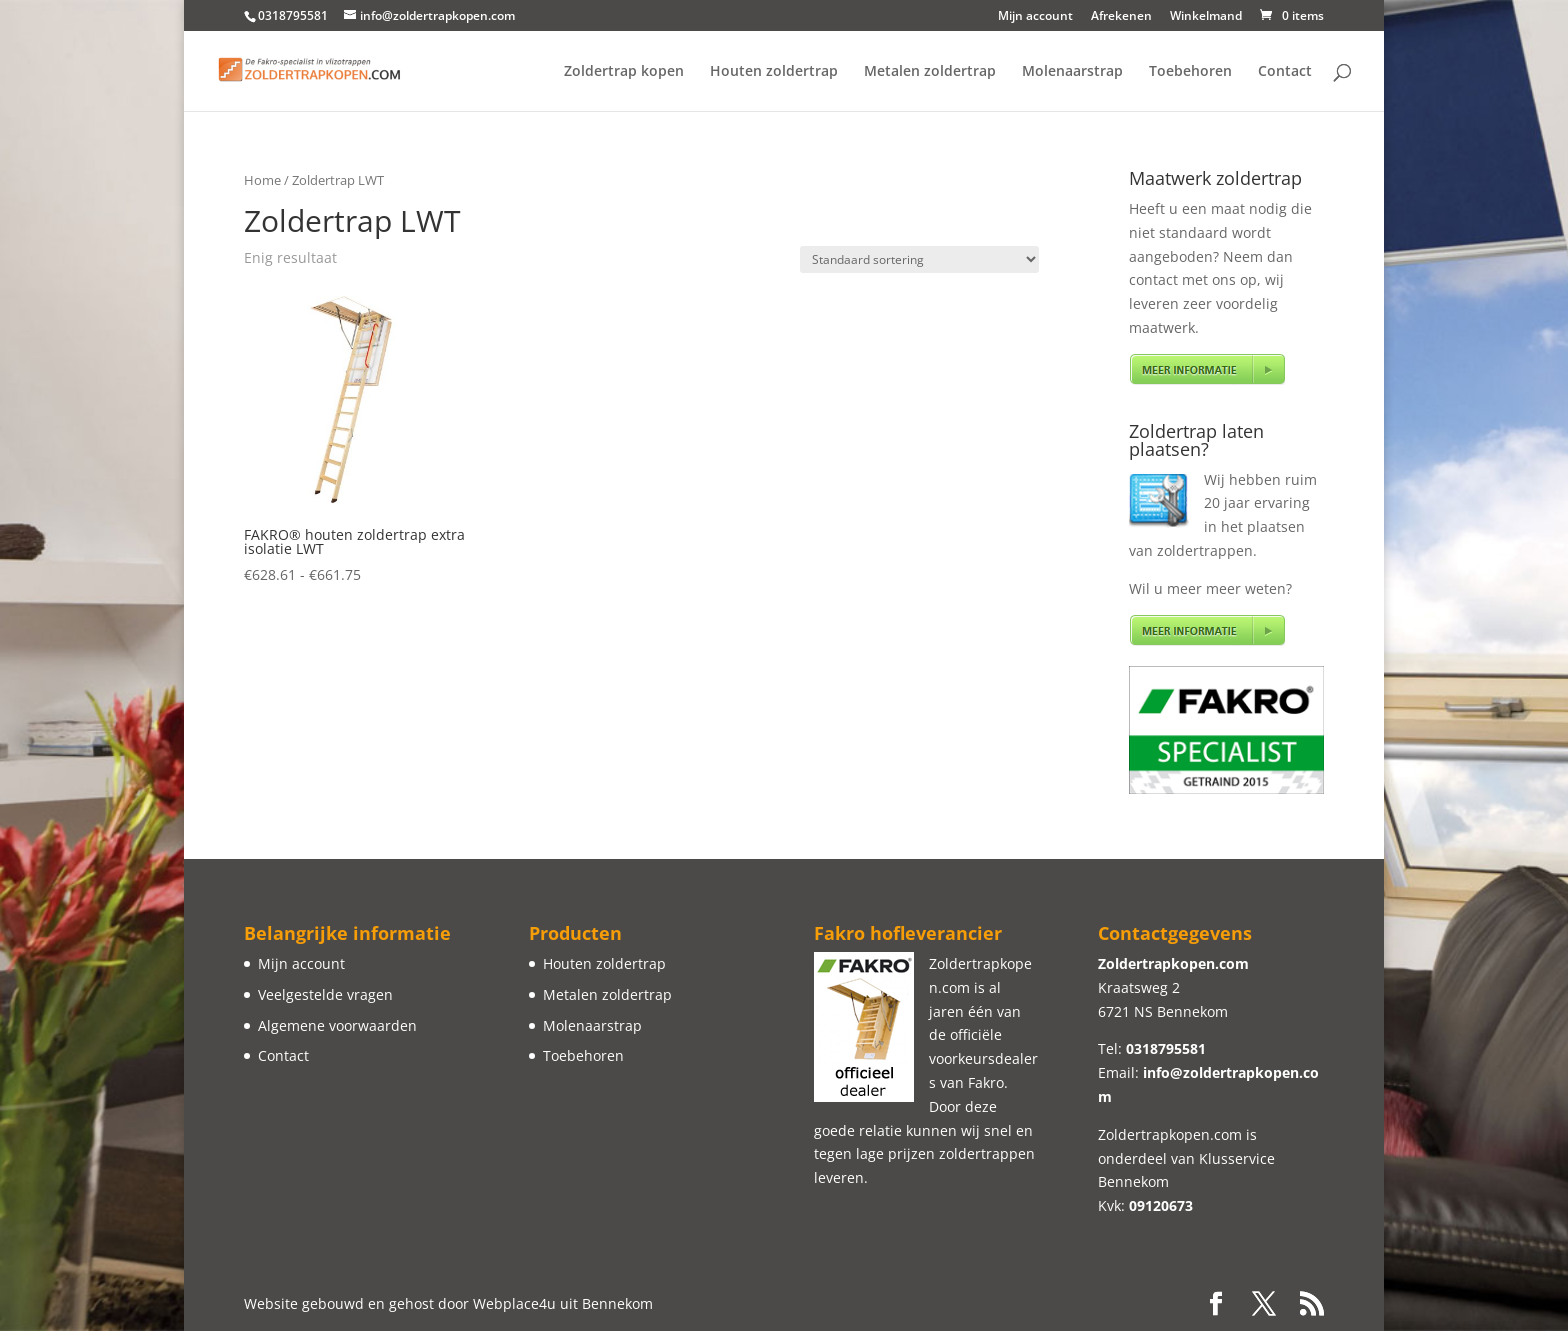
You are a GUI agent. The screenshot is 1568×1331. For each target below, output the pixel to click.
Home (262, 180)
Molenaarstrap (1072, 72)
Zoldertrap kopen (624, 72)
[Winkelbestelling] (919, 259)
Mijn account (1035, 17)
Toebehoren (1190, 72)
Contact (1285, 72)
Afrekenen (1121, 17)
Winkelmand (1206, 17)
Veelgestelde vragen (325, 994)
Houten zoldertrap (774, 72)
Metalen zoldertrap (930, 72)
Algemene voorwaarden (337, 1025)
